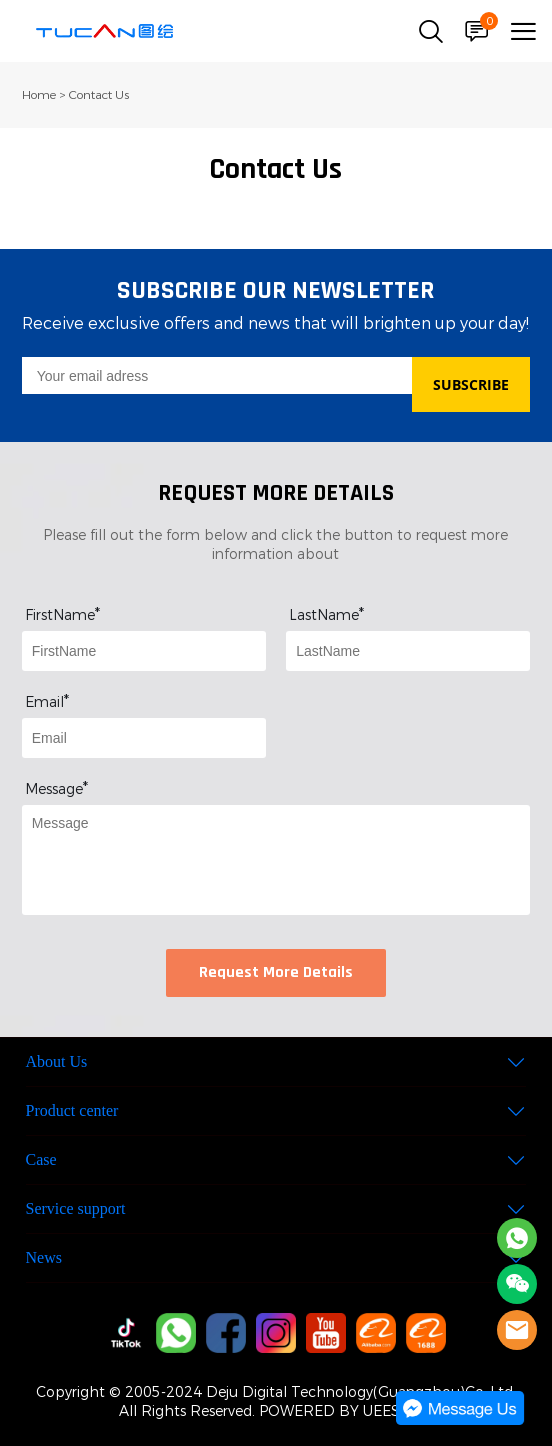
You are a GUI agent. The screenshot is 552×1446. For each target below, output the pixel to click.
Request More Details (276, 973)
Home (39, 95)
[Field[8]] (408, 651)
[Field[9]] (144, 738)
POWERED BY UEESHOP (345, 1411)
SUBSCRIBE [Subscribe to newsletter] (471, 384)
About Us (57, 1061)
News (44, 1257)
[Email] (217, 375)
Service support (76, 1208)
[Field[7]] (144, 651)
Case (41, 1159)
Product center (72, 1110)
